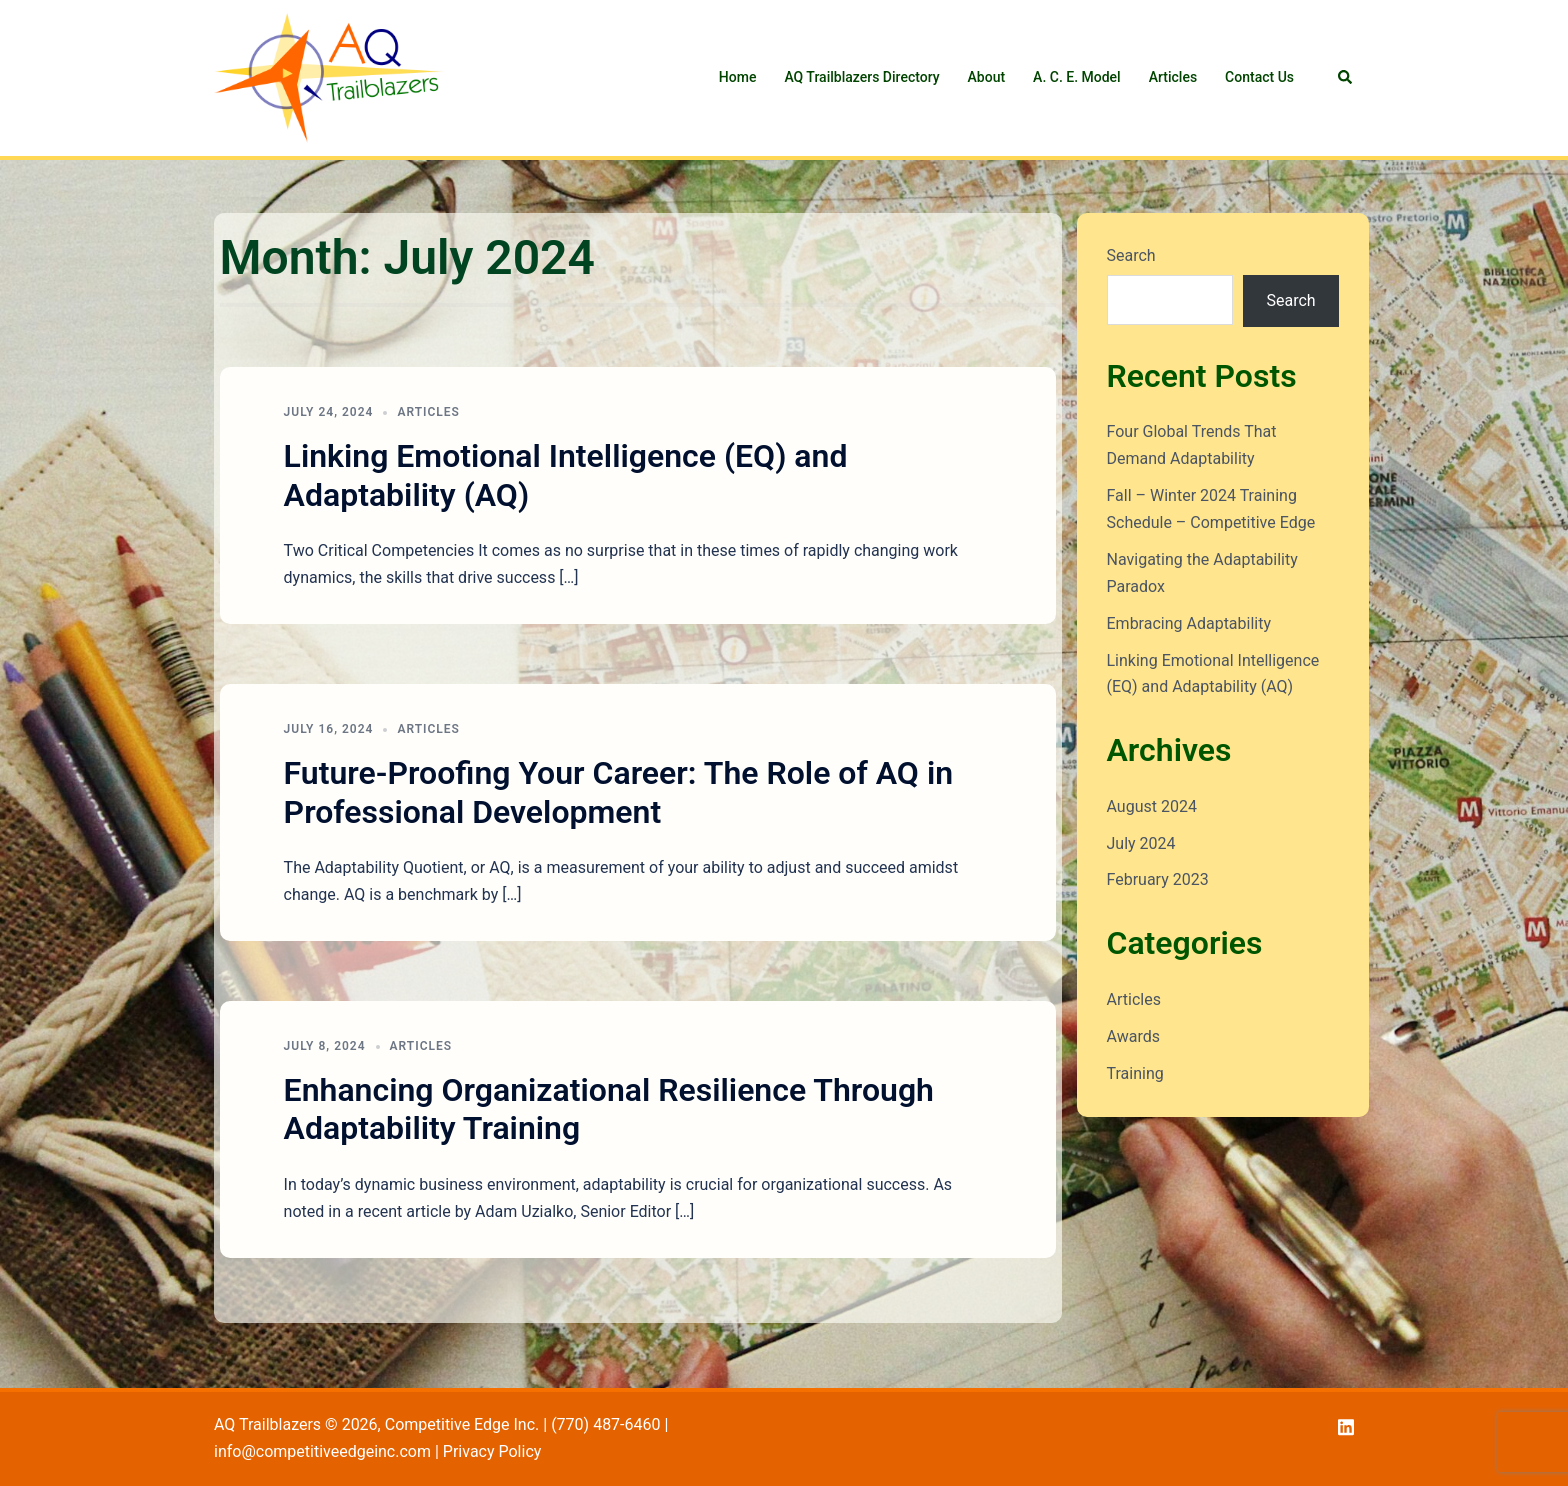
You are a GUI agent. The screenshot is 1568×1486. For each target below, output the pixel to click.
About (987, 77)
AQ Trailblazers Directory (861, 77)
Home (738, 77)
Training (1135, 1073)
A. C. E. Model (1077, 77)
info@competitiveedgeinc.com (322, 1451)
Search (1131, 255)
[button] (1346, 78)
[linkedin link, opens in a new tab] (1346, 1424)
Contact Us (1259, 77)
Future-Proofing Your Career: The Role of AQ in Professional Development (618, 792)
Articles (1173, 77)
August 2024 (1152, 806)
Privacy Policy (492, 1451)
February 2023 (1158, 879)
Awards (1133, 1036)
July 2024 (1141, 843)
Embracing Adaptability (1189, 623)
